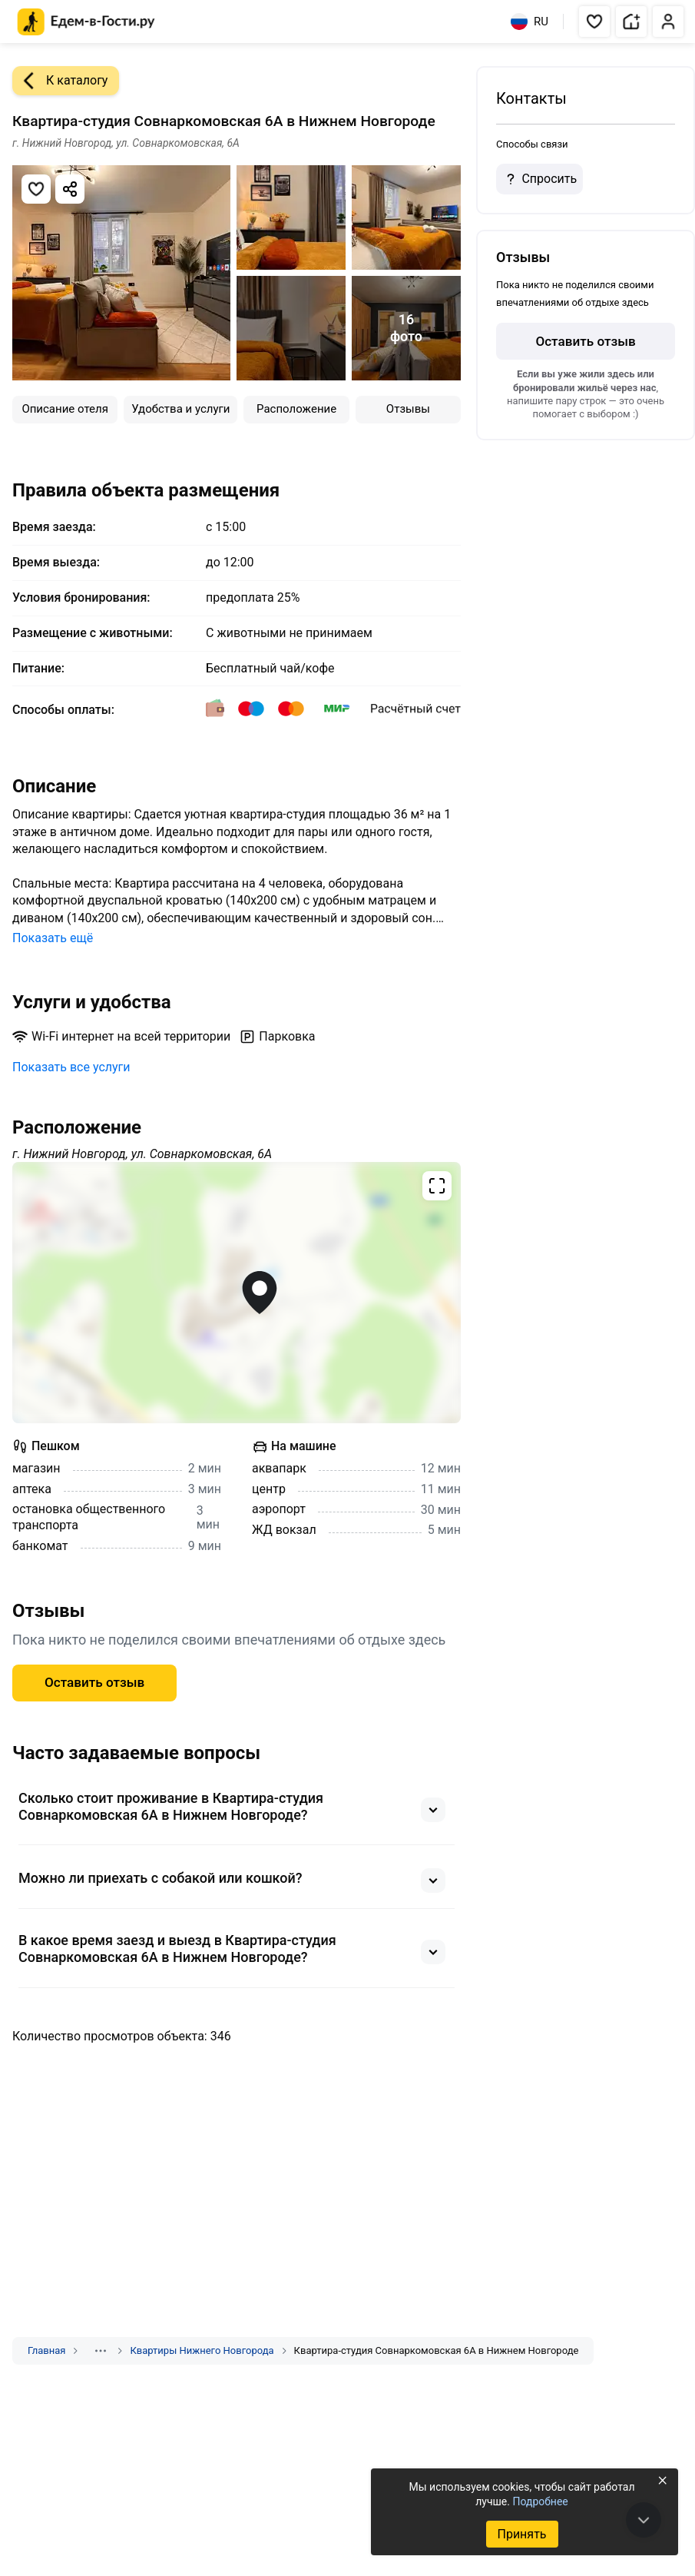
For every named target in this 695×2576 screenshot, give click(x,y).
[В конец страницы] (643, 2520)
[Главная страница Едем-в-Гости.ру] (86, 21)
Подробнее (540, 2501)
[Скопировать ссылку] (69, 189)
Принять (521, 2534)
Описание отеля (65, 409)
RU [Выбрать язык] (529, 21)
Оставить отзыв (94, 1682)
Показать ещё (52, 938)
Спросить (539, 179)
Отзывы (408, 409)
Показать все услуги (71, 1067)
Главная (46, 2350)
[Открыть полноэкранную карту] (236, 1292)
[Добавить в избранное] (36, 189)
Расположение (296, 409)
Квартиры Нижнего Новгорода (201, 2350)
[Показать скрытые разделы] (100, 2351)
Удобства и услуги (180, 409)
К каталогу (60, 80)
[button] (594, 21)
